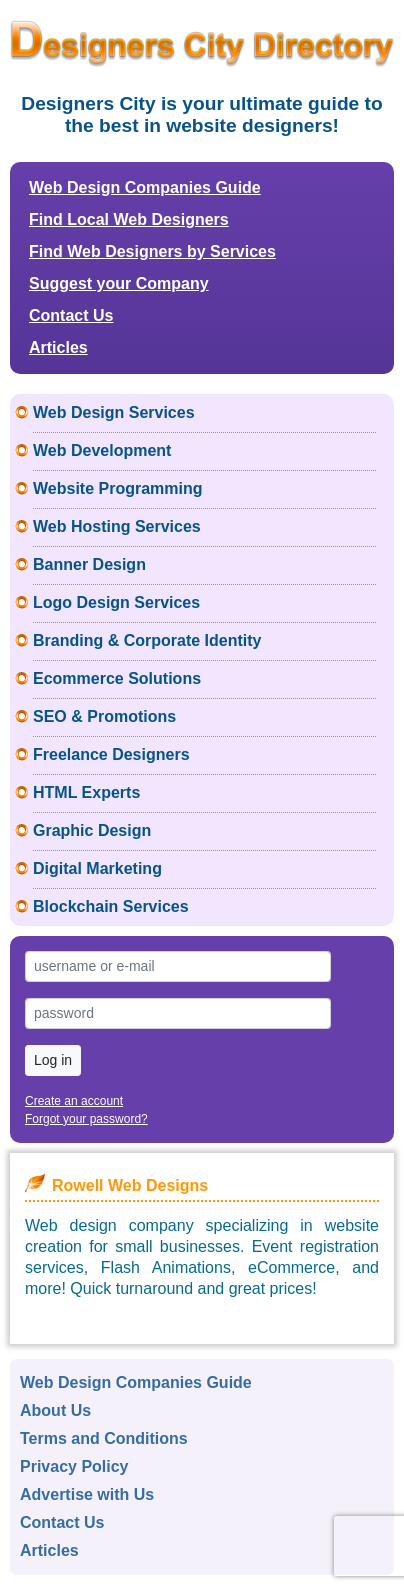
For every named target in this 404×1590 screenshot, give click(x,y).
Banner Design (89, 564)
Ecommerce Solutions (117, 678)
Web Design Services (114, 412)
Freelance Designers (111, 754)
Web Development (102, 450)
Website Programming (118, 488)
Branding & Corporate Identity (147, 640)
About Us (55, 1410)
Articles (58, 347)
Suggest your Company (119, 283)
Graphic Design (92, 830)
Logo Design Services (116, 602)
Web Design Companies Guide (145, 187)
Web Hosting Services (117, 526)
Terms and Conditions (104, 1438)
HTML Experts (86, 792)
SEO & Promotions (104, 716)
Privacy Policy (74, 1466)
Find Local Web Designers (129, 219)
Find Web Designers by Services (152, 251)
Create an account (74, 1101)
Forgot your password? (86, 1119)
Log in (53, 1060)
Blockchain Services (111, 906)
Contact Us (71, 315)
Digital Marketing (97, 868)
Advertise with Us (87, 1494)
